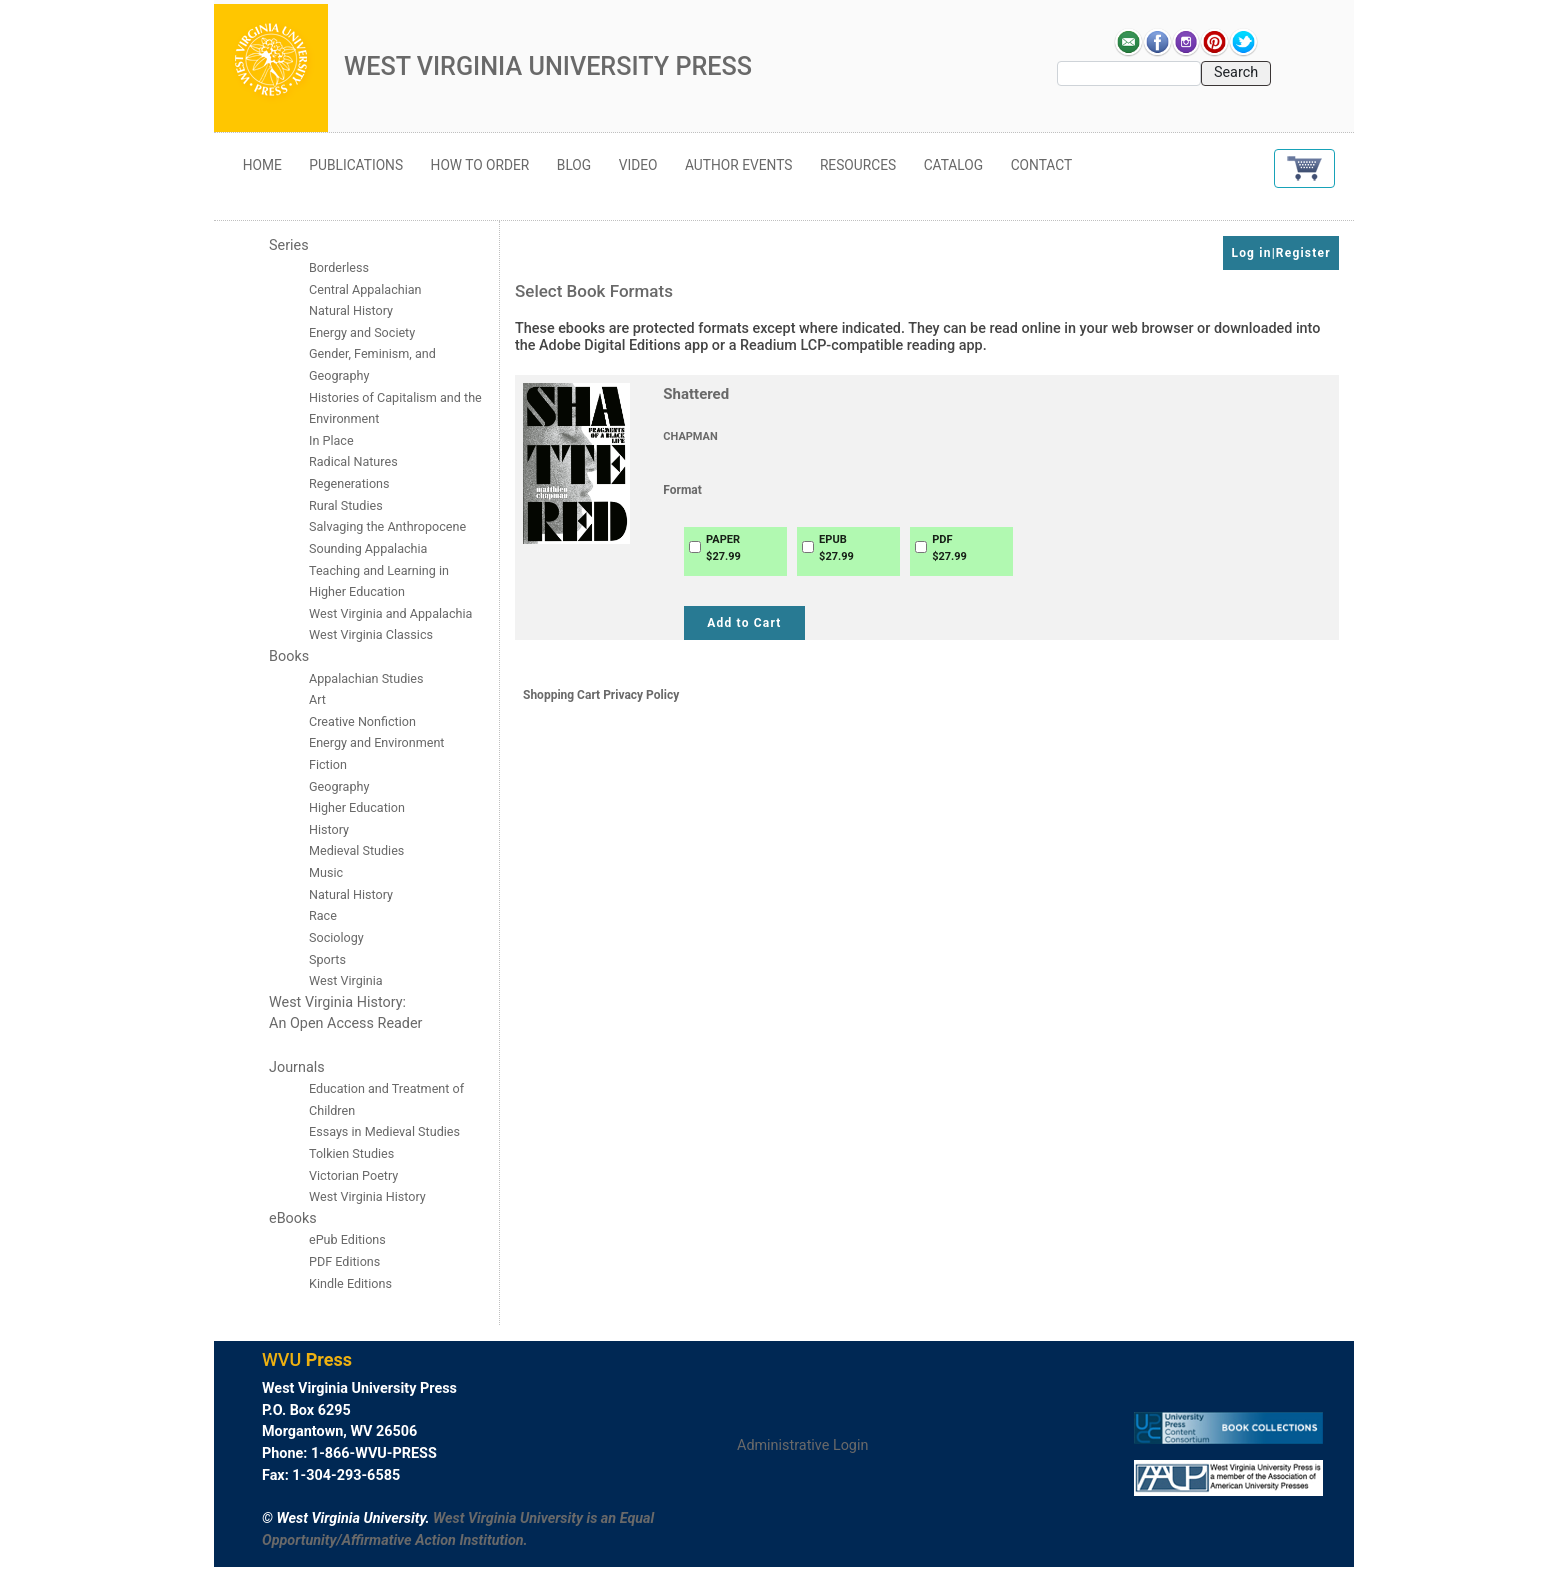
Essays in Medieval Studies (384, 1131)
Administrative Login (802, 1445)
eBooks (293, 1218)
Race (323, 915)
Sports (327, 959)
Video (638, 165)
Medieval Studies (356, 850)
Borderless (339, 267)
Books (289, 656)
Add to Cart (744, 623)
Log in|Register (1280, 253)
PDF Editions (344, 1261)
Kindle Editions (350, 1283)
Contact (1042, 165)
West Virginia (346, 980)
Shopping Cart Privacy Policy (601, 695)
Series (289, 245)
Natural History (351, 894)
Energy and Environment (376, 742)
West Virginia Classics (371, 634)
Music (326, 872)
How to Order (480, 165)
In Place (331, 440)
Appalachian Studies (368, 678)
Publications (356, 165)
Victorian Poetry (353, 1175)
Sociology (336, 937)
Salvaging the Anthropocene (387, 526)
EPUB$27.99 (836, 548)
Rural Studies (346, 505)
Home (262, 165)
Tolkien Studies (351, 1153)
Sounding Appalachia (368, 548)
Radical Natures (353, 461)
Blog (574, 165)
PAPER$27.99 (723, 548)
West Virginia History (367, 1196)
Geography (339, 786)
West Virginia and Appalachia (390, 613)
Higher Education (357, 807)
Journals (297, 1067)
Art (317, 699)
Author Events (738, 165)
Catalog (954, 165)
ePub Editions (347, 1239)
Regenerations (349, 483)
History (329, 829)
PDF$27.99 (949, 548)
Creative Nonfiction (364, 721)
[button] (1304, 168)
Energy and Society (362, 332)
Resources (858, 165)
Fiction (328, 764)
